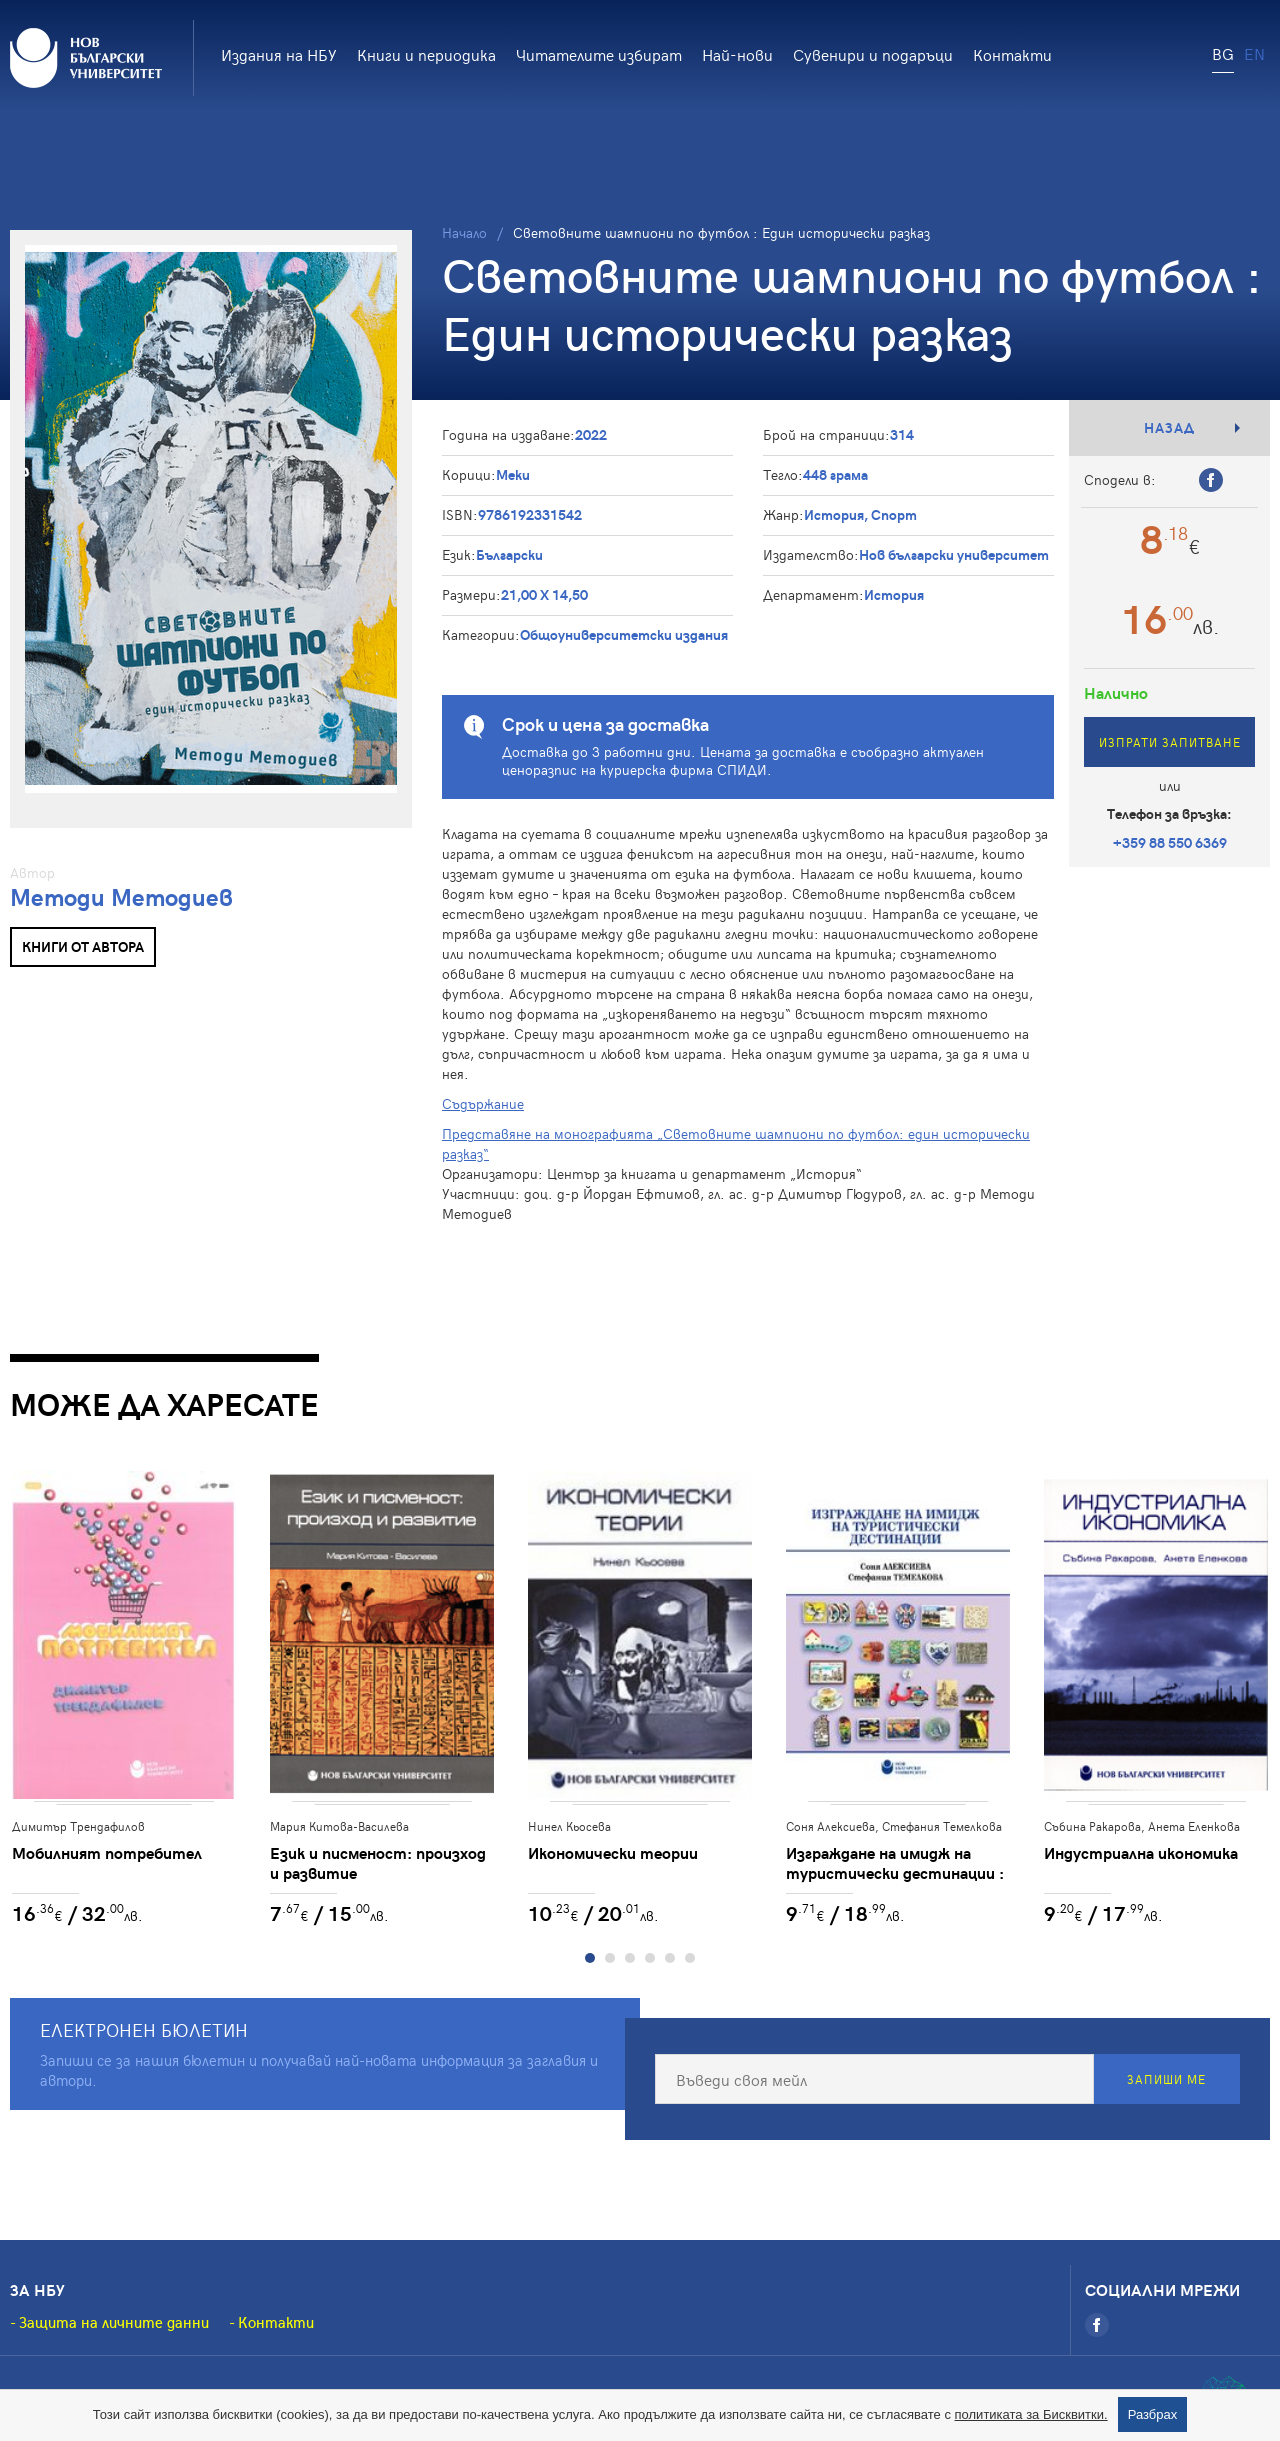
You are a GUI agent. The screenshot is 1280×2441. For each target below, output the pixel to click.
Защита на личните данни (114, 2323)
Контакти (1012, 54)
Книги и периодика (426, 54)
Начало (464, 232)
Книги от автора (83, 946)
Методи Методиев (121, 896)
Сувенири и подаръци (873, 54)
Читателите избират (599, 54)
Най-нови (737, 54)
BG (1223, 53)
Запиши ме (1166, 2080)
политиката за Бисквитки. (1031, 2414)
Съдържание (483, 1103)
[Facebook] (1097, 2326)
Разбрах (1153, 2414)
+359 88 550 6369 (1170, 842)
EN (1254, 53)
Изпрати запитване (1170, 742)
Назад (1169, 427)
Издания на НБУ (279, 54)
